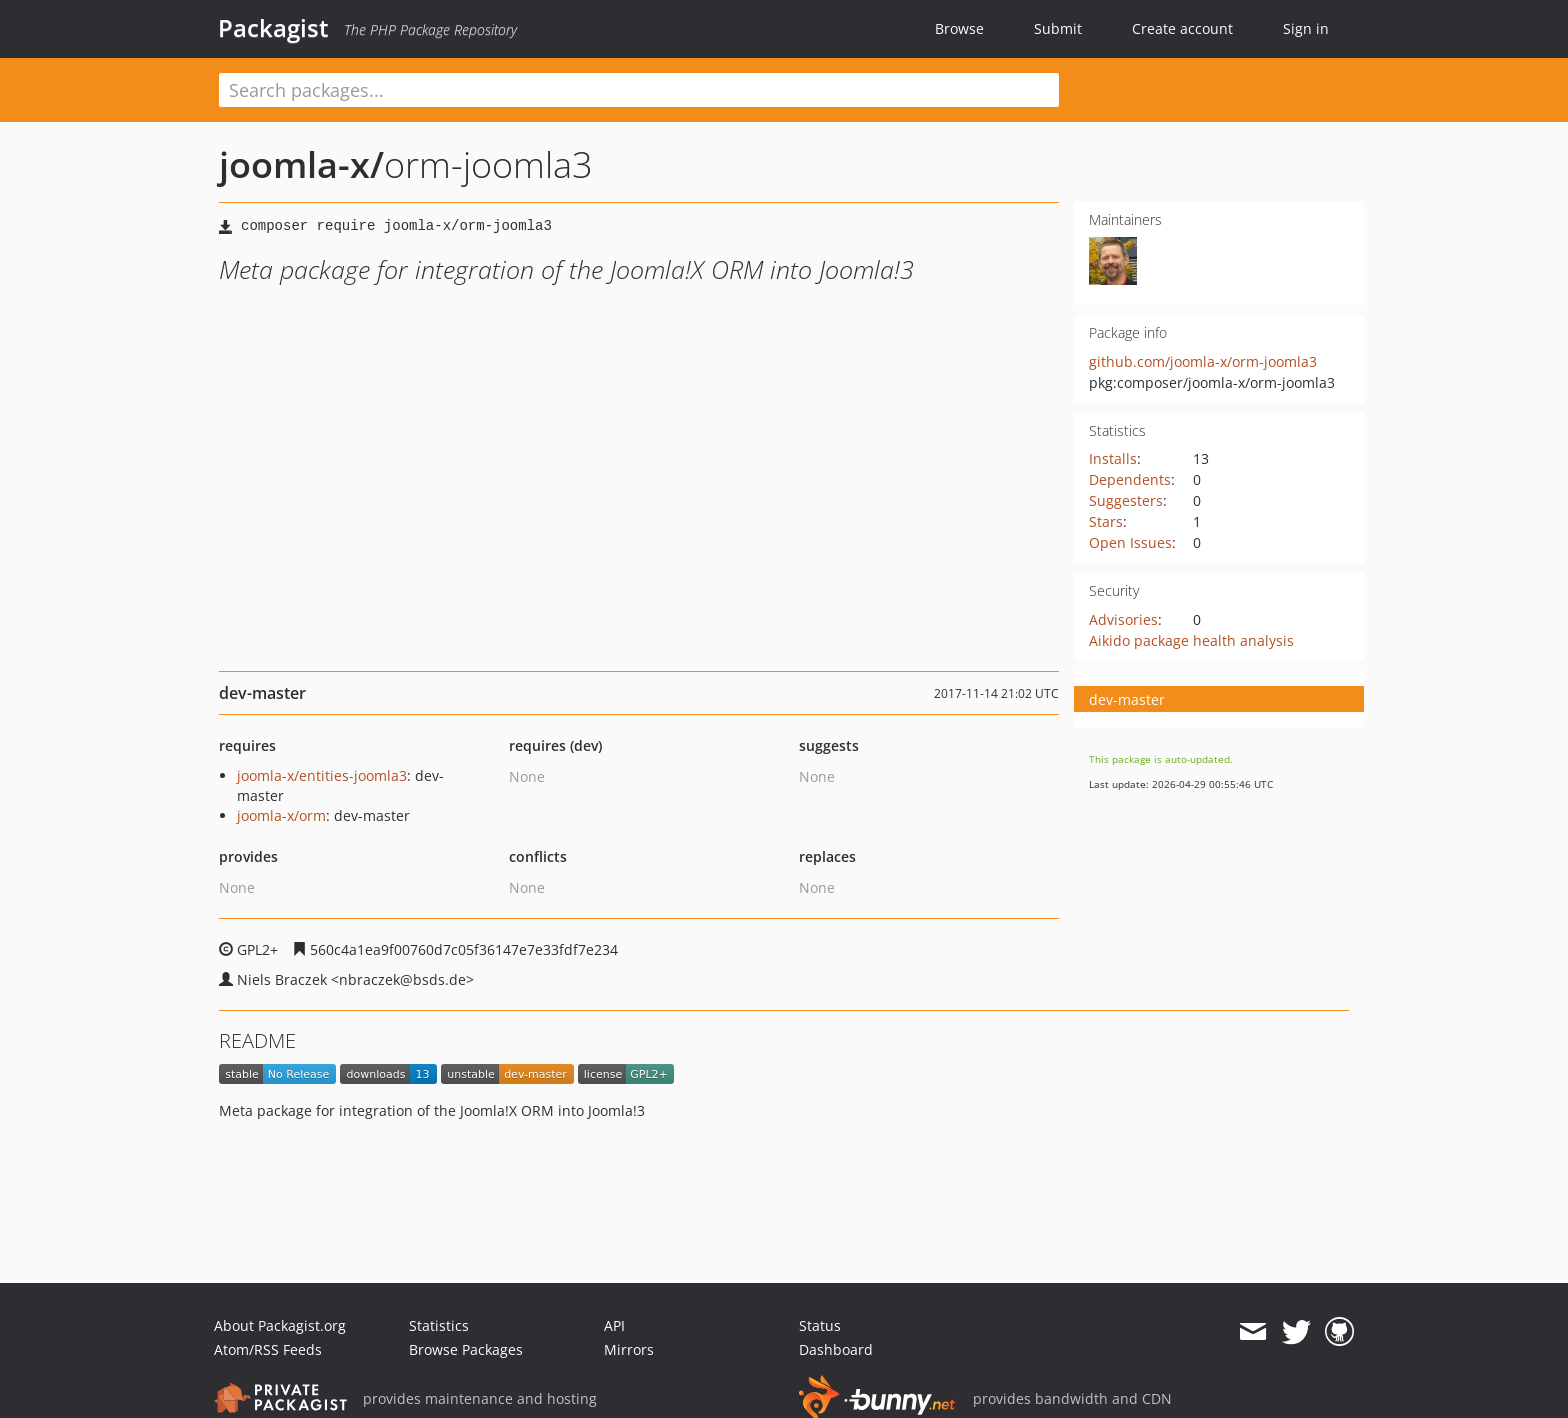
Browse (959, 28)
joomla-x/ (301, 164)
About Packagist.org (280, 1325)
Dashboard (836, 1349)
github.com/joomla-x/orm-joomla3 (1203, 361)
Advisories (1123, 619)
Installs (1113, 458)
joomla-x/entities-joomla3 (322, 775)
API (614, 1325)
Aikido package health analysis (1191, 640)
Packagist (273, 28)
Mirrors (629, 1349)
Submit (1058, 28)
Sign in (1306, 28)
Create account (1182, 28)
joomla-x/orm (281, 815)
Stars (1106, 521)
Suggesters (1126, 500)
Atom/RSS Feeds (268, 1349)
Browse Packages (466, 1349)
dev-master (1127, 699)
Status (820, 1325)
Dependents (1130, 479)
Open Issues (1130, 542)
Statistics (439, 1325)
